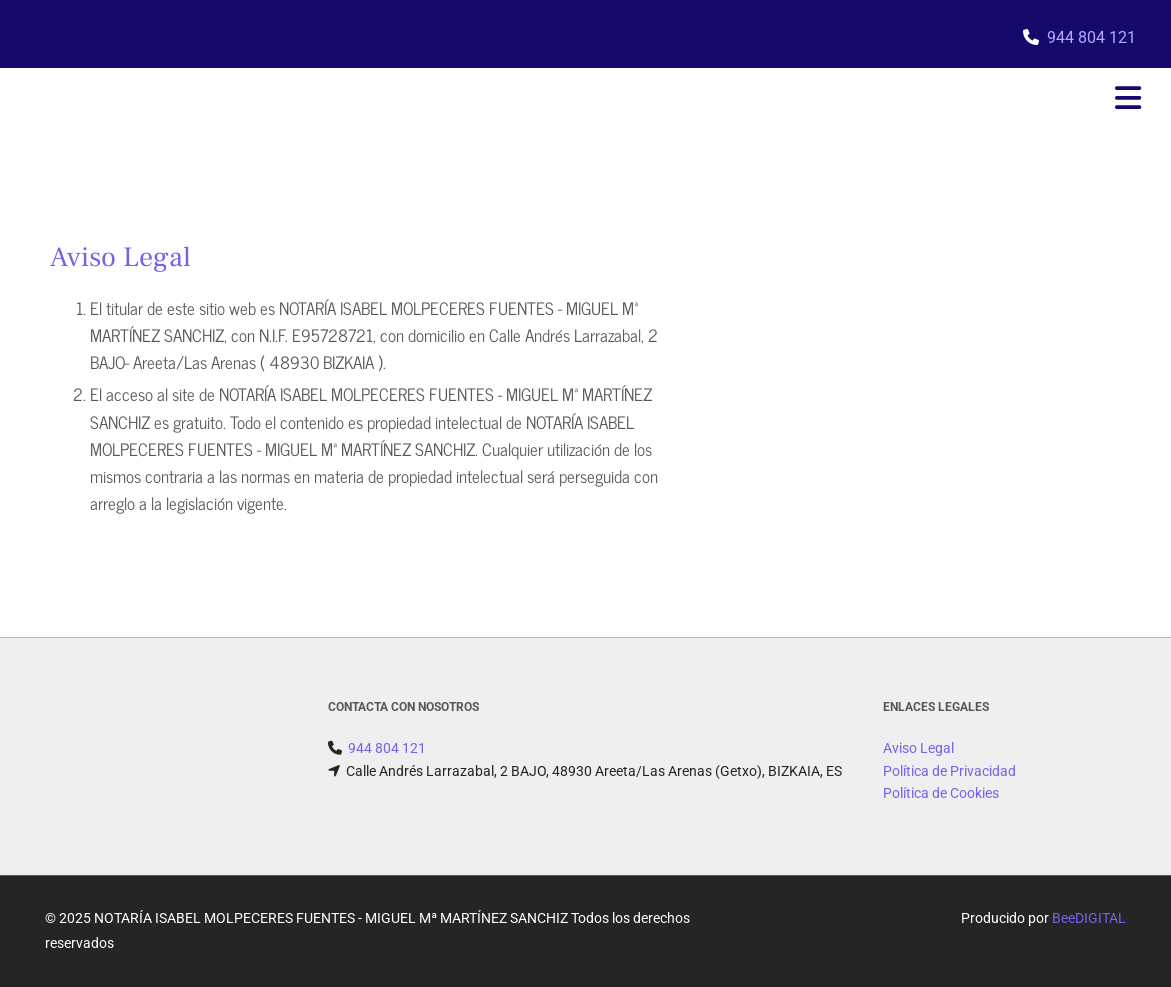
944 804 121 (1091, 37)
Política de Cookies (941, 793)
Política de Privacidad (949, 771)
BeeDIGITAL (1089, 918)
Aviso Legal (918, 748)
